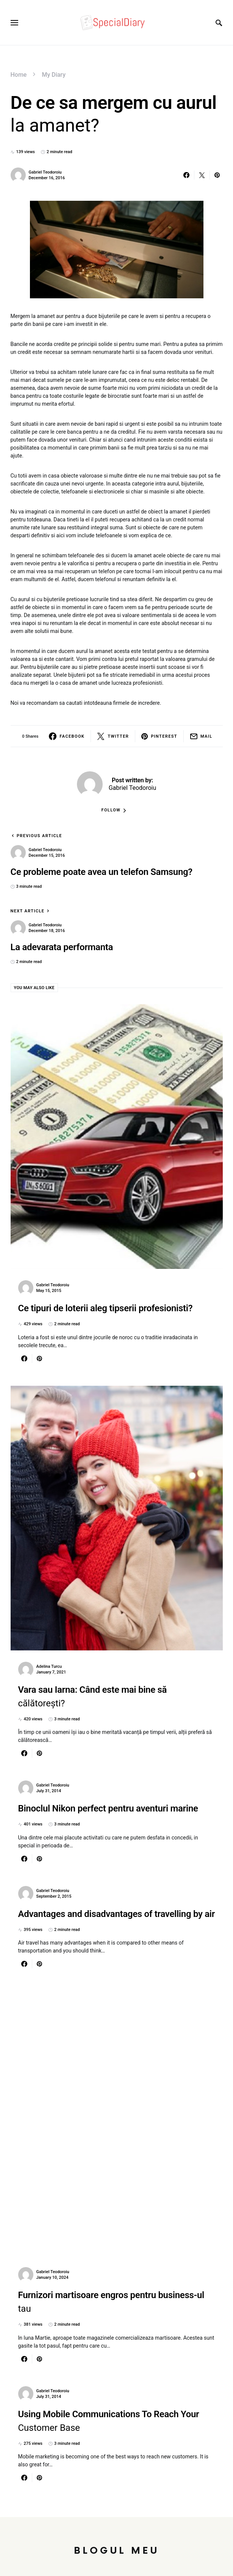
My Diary (54, 74)
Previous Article (39, 835)
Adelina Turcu (49, 1666)
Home (19, 74)
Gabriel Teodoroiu (45, 172)
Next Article (28, 911)
